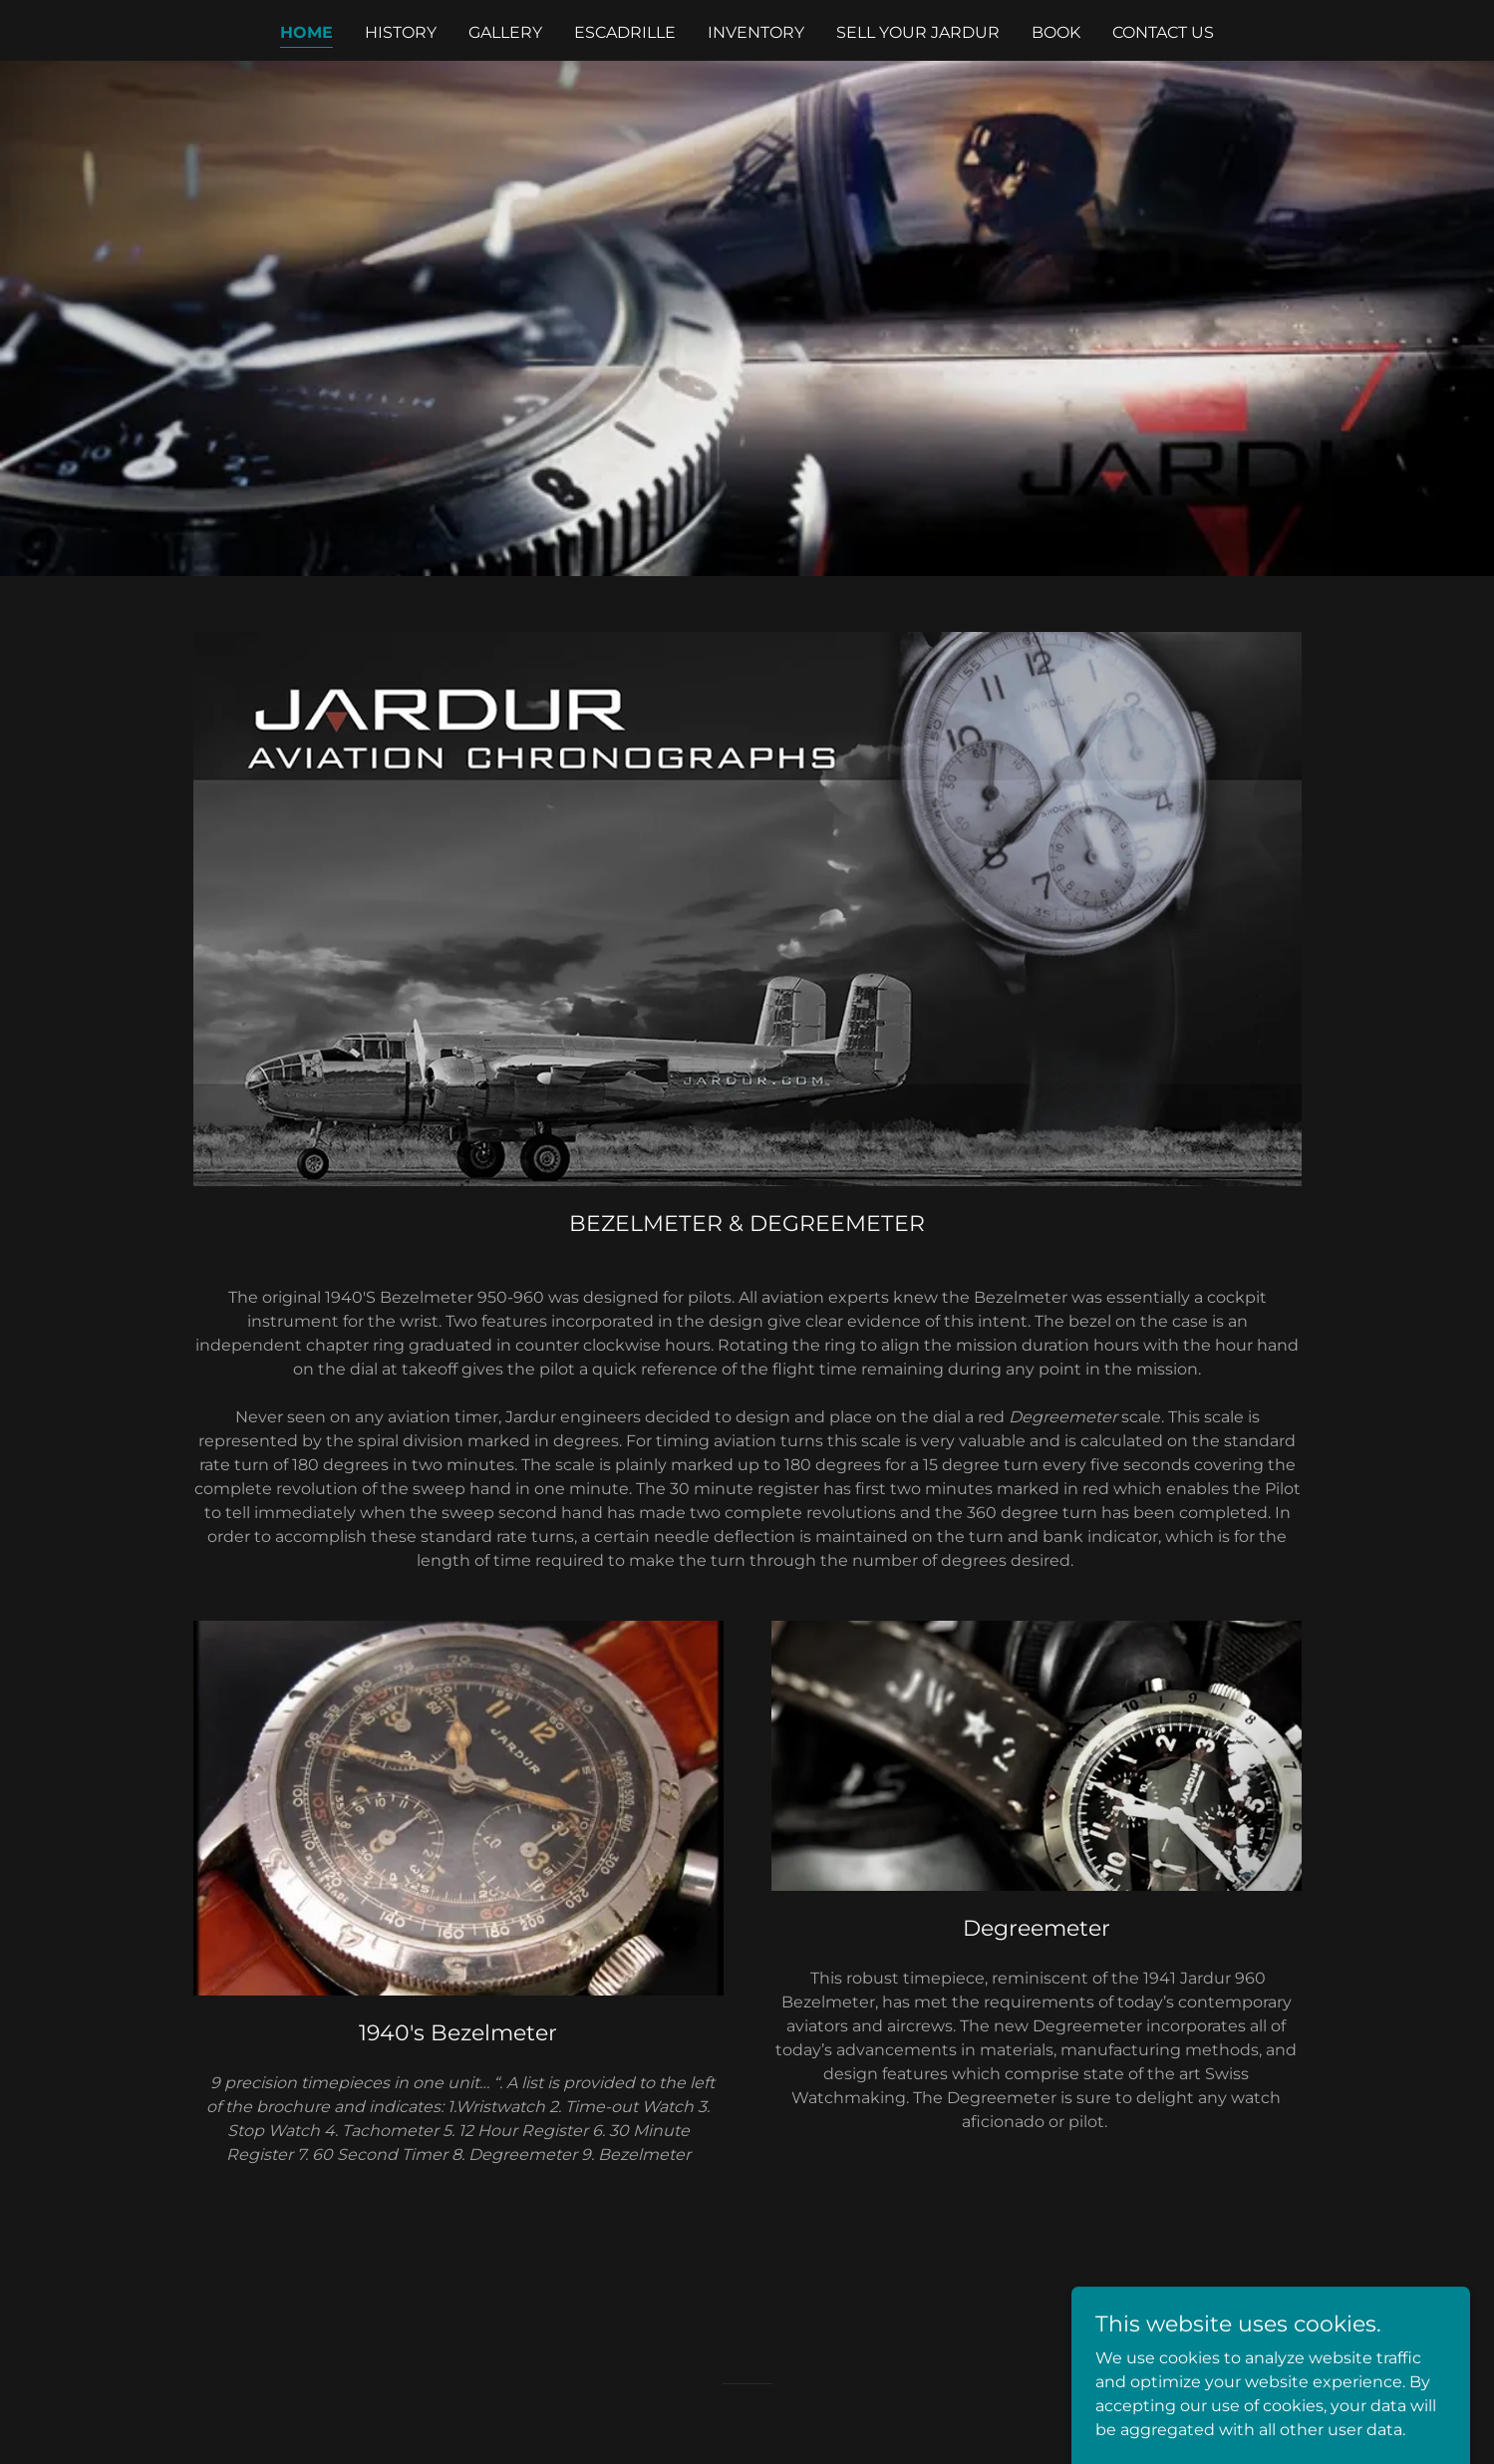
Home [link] (306, 32)
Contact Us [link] (1163, 32)
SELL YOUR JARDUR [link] (918, 32)
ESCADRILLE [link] (625, 32)
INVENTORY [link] (756, 32)
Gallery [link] (505, 32)
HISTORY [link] (401, 32)
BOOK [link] (1056, 32)
